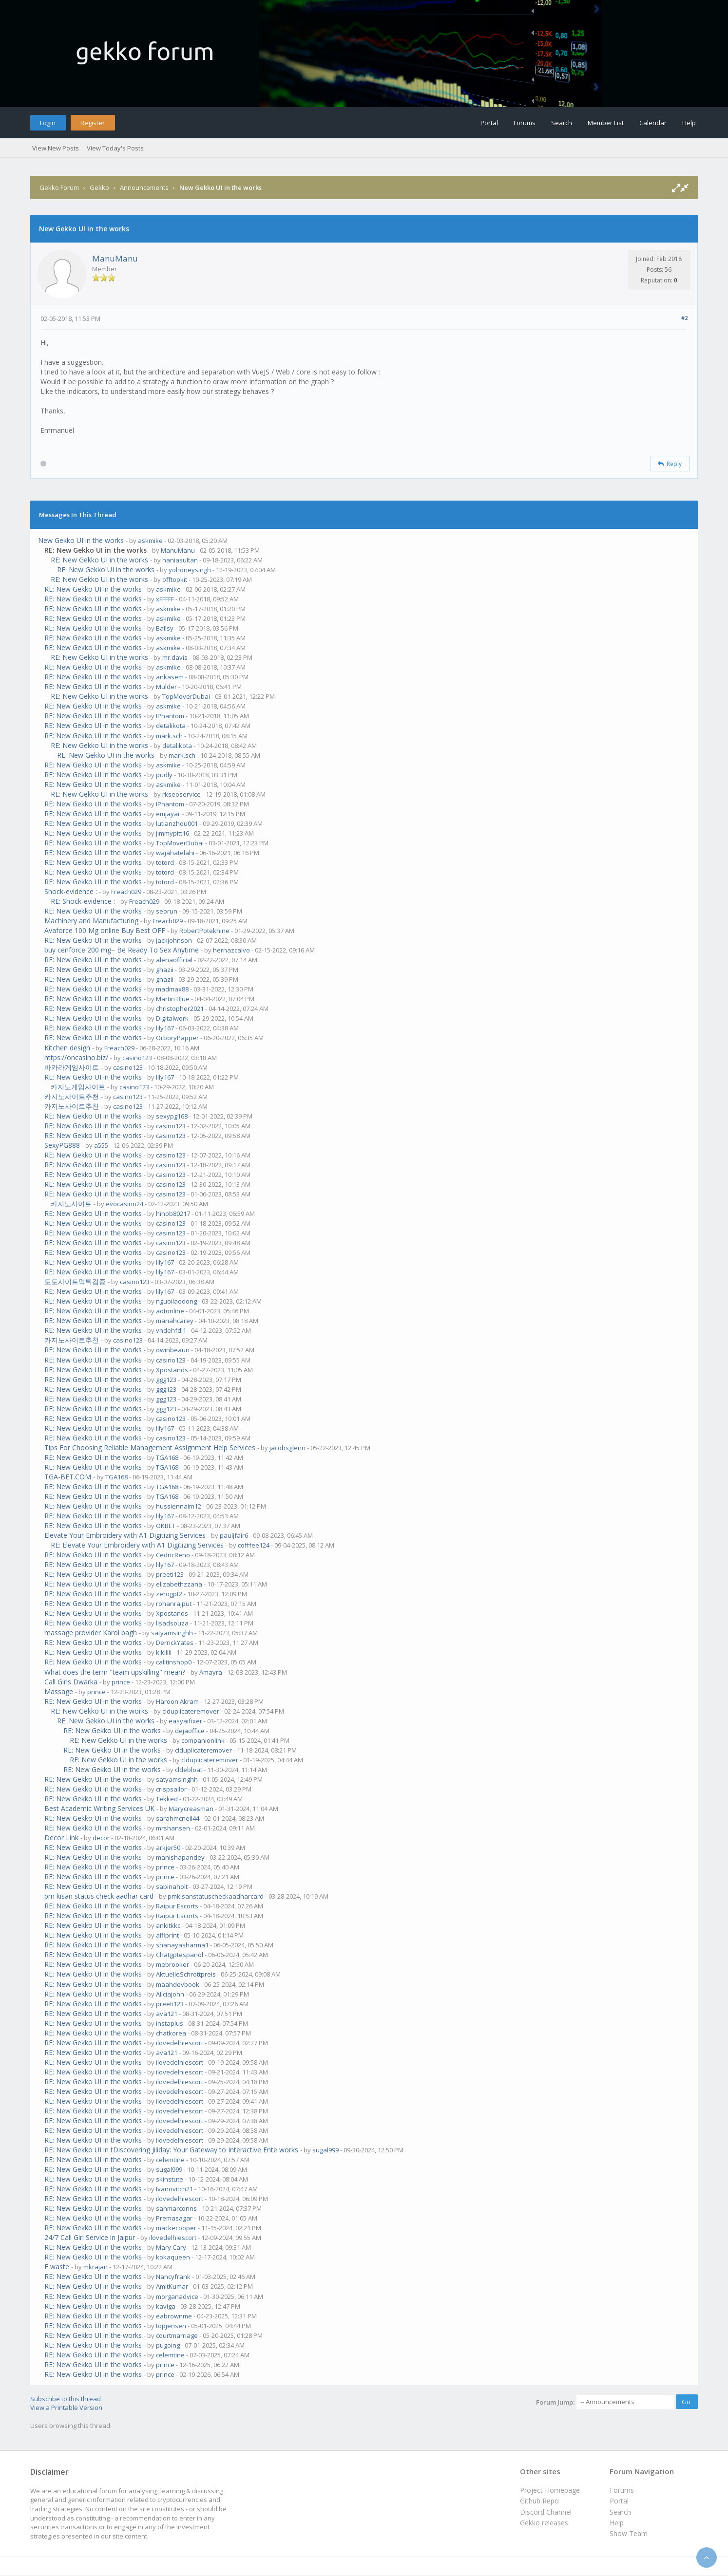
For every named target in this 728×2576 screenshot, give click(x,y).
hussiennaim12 (178, 1506)
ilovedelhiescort (179, 2042)
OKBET (165, 1525)
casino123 (137, 1057)
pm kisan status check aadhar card (98, 1896)
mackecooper (176, 2227)
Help (689, 122)
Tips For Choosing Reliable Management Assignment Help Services (149, 1447)
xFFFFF (165, 599)
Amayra (210, 1672)
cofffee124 (253, 1545)
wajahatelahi (175, 852)
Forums (525, 122)
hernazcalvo (231, 950)
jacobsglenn (287, 1447)
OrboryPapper (177, 1037)
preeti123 (170, 1574)
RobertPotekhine (204, 930)
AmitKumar (172, 2286)
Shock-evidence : (70, 891)
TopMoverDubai (186, 696)
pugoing (168, 2345)
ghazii (164, 969)
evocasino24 (124, 1203)
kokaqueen (173, 2257)
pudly (164, 774)
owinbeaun (173, 1349)
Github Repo (539, 2500)
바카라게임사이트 (71, 1067)
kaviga (165, 2306)
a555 (101, 1145)
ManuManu (115, 258)
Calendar (653, 122)
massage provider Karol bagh (90, 1632)
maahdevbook (177, 1984)
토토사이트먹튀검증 (75, 1281)
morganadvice (177, 2296)
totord (165, 862)
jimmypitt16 (172, 833)
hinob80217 (173, 1213)
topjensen (171, 2325)
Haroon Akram (177, 1701)
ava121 (166, 2013)
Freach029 (126, 891)
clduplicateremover (190, 1711)
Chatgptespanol (179, 1954)
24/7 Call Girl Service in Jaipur (89, 2237)
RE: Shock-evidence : (83, 901)
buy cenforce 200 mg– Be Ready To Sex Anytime (121, 949)
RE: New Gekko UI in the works (99, 559)
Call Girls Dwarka (70, 1681)
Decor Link (61, 1837)
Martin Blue (173, 998)
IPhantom (170, 715)
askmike (150, 540)
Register (92, 122)
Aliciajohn (170, 1994)
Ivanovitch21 (174, 2188)
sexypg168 (172, 1116)
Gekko (99, 187)
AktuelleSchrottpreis (186, 1974)
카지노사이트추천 (71, 1096)
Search (561, 122)
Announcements (144, 187)
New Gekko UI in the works (81, 540)
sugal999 (325, 2150)
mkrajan (95, 2266)
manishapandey (180, 1857)
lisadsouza (172, 1623)
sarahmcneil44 (177, 1818)
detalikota (171, 725)
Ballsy (164, 628)
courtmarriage (177, 2335)
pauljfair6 (234, 1535)
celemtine (170, 2159)
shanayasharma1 (182, 1945)
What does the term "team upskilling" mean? (114, 1672)
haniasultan (180, 560)
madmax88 (172, 989)
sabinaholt (172, 1886)
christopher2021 (180, 1008)
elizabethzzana (179, 1584)
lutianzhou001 (177, 823)
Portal (489, 122)
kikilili (164, 1652)
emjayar (168, 813)
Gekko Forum (59, 187)
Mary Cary (171, 2247)
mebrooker (172, 1964)
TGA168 (167, 1457)
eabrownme (174, 2316)
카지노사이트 (71, 1203)
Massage (58, 1691)
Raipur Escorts (177, 1906)
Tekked (167, 1798)
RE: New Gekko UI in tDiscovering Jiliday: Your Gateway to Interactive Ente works (171, 2149)
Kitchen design (67, 1047)
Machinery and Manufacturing (91, 920)
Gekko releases (544, 2522)
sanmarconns (176, 2208)
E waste (56, 2266)
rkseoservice (181, 794)
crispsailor (171, 1789)
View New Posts (55, 148)
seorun (166, 911)
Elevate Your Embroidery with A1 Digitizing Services (125, 1535)
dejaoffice (190, 1730)
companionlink (203, 1740)
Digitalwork (172, 1018)
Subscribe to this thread (65, 2398)
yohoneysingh (190, 569)
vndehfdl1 (171, 1330)
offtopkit (174, 579)
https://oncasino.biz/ (76, 1057)
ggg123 (166, 1379)
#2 (684, 317)
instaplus (169, 2023)
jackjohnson (174, 940)
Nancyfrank (173, 2276)
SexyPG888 (62, 1145)
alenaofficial (174, 959)
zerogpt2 (169, 1593)
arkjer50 (168, 1847)
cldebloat (188, 1769)
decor (101, 1837)
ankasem (170, 676)
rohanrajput (174, 1603)
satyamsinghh (172, 1632)
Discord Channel (546, 2512)
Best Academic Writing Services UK (99, 1808)
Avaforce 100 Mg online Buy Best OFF (104, 930)
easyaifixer (185, 1721)
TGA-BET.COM (67, 1476)
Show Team (629, 2533)
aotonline (170, 1311)
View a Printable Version (66, 2407)
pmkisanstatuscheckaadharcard (216, 1896)
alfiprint (167, 1935)
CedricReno (173, 1554)
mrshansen (173, 1828)
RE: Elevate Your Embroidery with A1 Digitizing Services (137, 1544)
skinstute (169, 2179)
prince (121, 1682)
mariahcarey (174, 1320)
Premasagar (174, 2218)
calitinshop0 (174, 1662)
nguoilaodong (176, 1301)
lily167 (165, 1028)
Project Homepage (550, 2490)
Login (48, 122)
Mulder (166, 686)
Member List (606, 122)
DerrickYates (174, 1642)
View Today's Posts (115, 148)
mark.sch (169, 735)
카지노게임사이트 (78, 1086)
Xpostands (172, 1369)
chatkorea (171, 2033)
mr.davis (175, 657)
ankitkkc (168, 1925)
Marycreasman (191, 1808)
